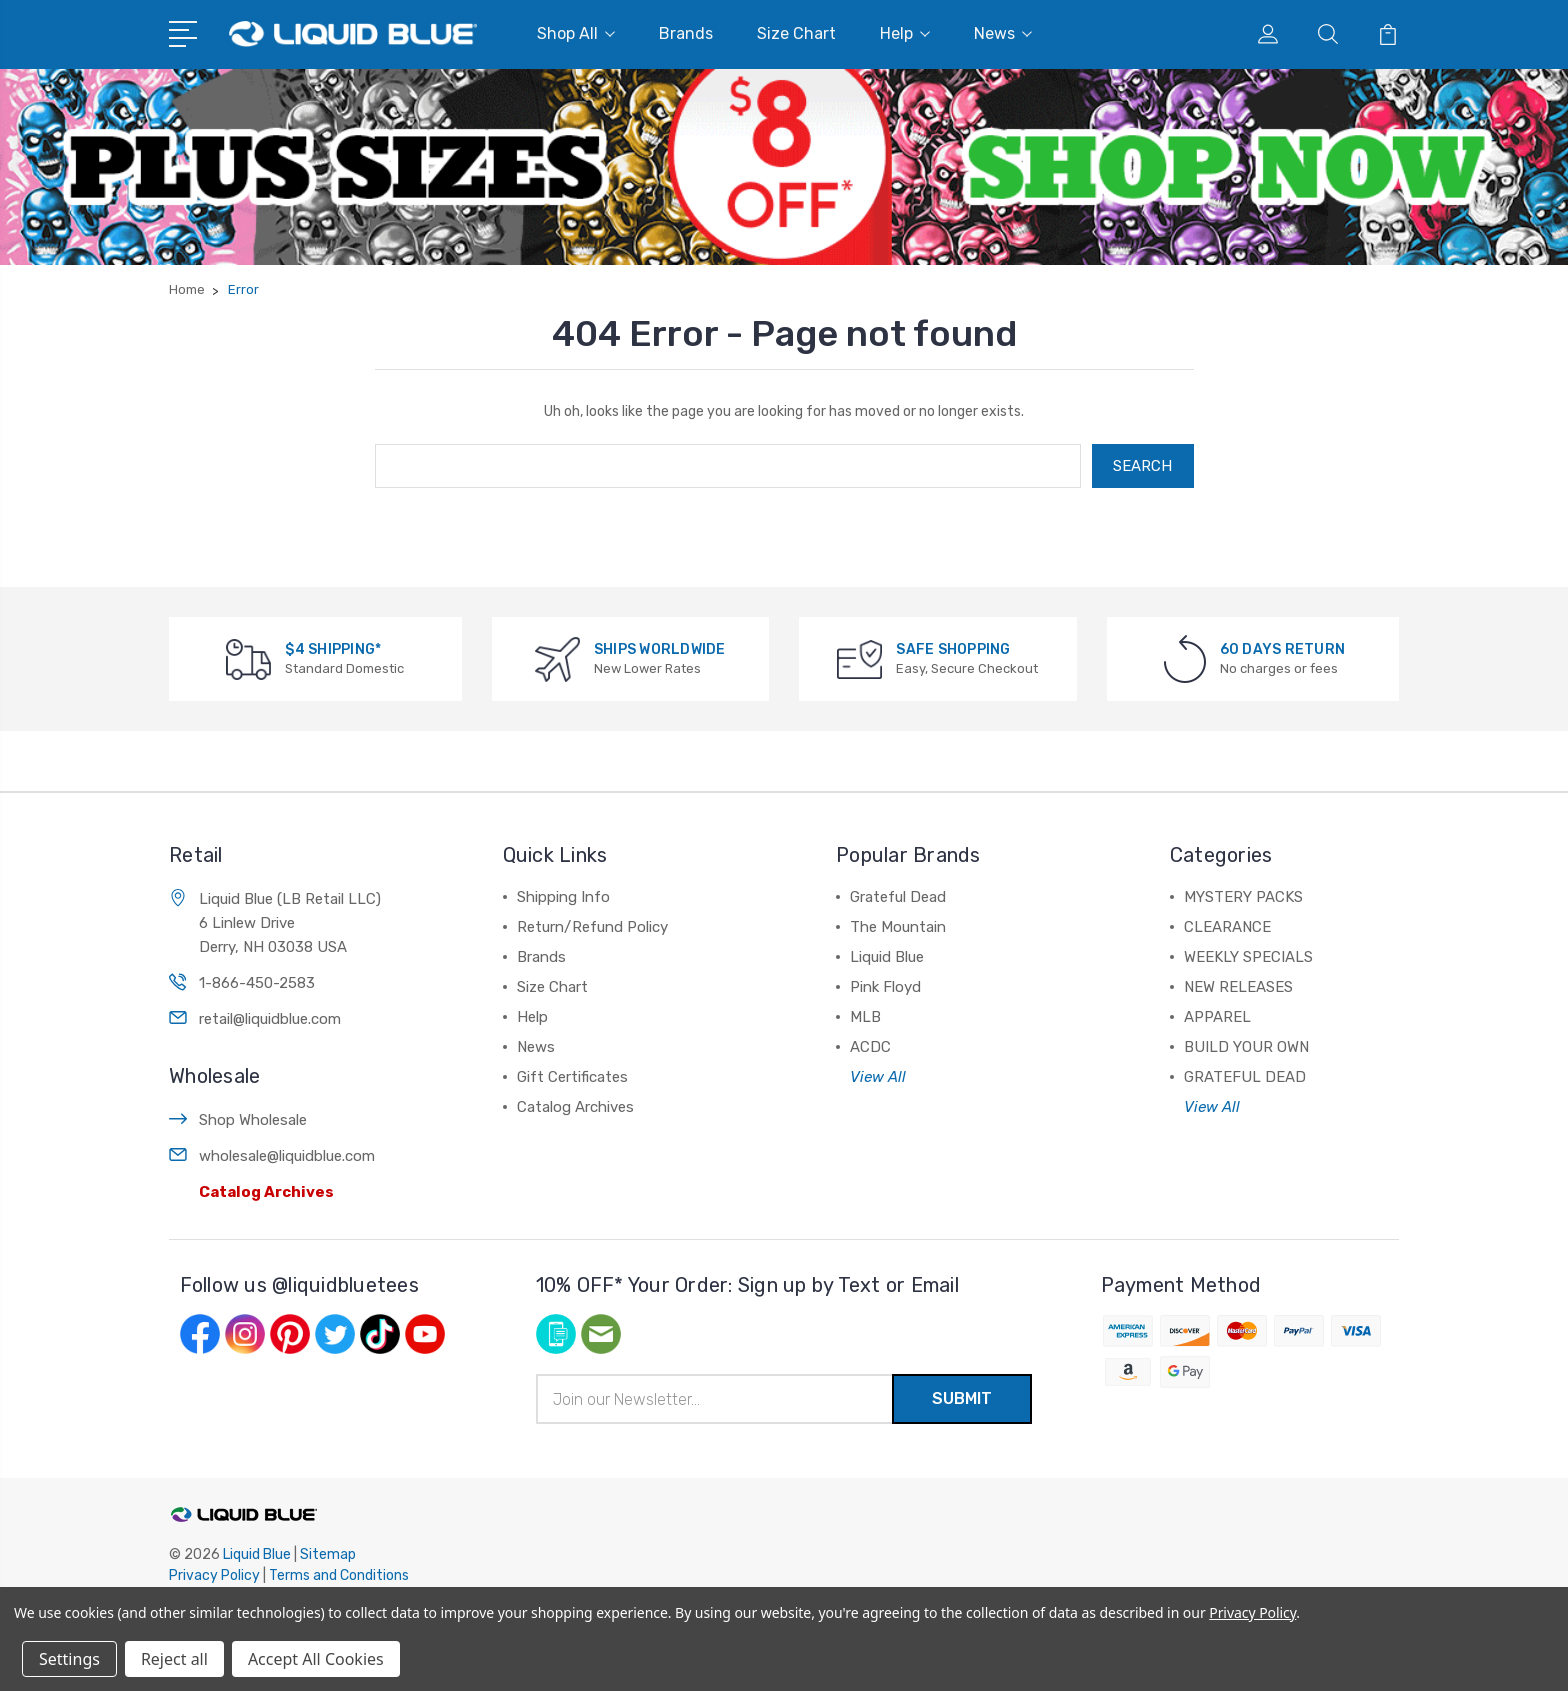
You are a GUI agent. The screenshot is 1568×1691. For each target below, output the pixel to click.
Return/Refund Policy (592, 927)
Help (905, 33)
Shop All (576, 33)
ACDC (870, 1047)
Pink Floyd (885, 987)
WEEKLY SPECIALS (1248, 957)
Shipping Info (563, 897)
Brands (686, 33)
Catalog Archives (266, 1192)
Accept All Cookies (316, 1659)
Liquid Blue (887, 957)
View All (878, 1077)
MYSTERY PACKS (1243, 897)
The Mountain (898, 927)
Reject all (174, 1659)
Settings (69, 1659)
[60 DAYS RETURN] (1185, 658)
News (1003, 33)
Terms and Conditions (339, 1575)
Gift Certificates (572, 1077)
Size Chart (796, 33)
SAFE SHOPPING (953, 649)
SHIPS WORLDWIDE (660, 649)
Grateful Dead (898, 897)
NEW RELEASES (1238, 987)
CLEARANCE (1227, 927)
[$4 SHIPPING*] (248, 658)
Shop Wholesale (253, 1120)
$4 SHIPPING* (333, 649)
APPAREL (1217, 1017)
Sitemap (328, 1554)
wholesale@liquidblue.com (287, 1156)
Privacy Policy (214, 1575)
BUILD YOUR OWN (1246, 1047)
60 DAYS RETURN (1283, 649)
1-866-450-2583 (257, 983)
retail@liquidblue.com (270, 1019)
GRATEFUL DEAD (1245, 1077)
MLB (865, 1017)
